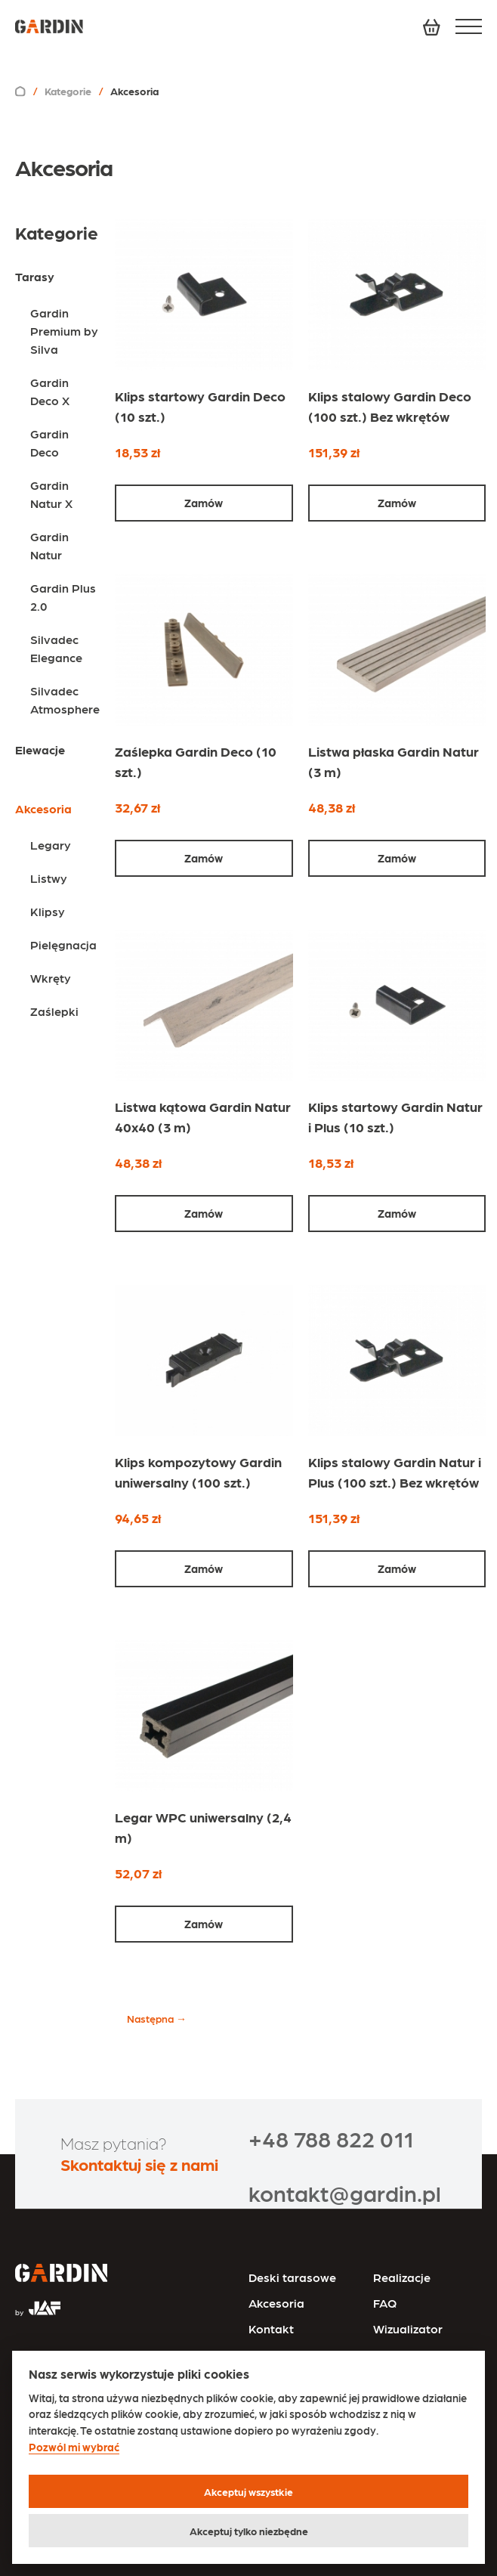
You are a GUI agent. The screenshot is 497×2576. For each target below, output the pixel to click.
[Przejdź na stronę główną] (61, 2274)
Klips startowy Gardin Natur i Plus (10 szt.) (395, 1116)
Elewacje (40, 749)
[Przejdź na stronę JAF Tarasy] (37, 2301)
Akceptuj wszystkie (248, 2491)
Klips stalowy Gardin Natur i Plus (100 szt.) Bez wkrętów (394, 1472)
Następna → (157, 2018)
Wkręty (50, 978)
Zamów (203, 502)
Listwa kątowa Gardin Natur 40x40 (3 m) (203, 1116)
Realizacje (402, 2277)
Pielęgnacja (63, 944)
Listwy (48, 878)
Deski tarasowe (292, 2277)
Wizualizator (408, 2328)
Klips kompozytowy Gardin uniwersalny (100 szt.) (198, 1472)
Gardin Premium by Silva (64, 330)
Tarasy (34, 276)
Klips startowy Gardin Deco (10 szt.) (200, 406)
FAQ (385, 2303)
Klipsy (47, 911)
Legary (50, 845)
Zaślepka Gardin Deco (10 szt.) (195, 761)
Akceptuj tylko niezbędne (249, 2531)
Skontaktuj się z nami (139, 2164)
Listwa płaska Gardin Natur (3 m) (393, 761)
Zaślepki (54, 1011)
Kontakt (271, 2328)
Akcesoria (276, 2303)
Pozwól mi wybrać (74, 2447)
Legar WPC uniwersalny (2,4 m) (203, 1827)
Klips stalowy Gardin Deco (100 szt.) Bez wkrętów (389, 406)
